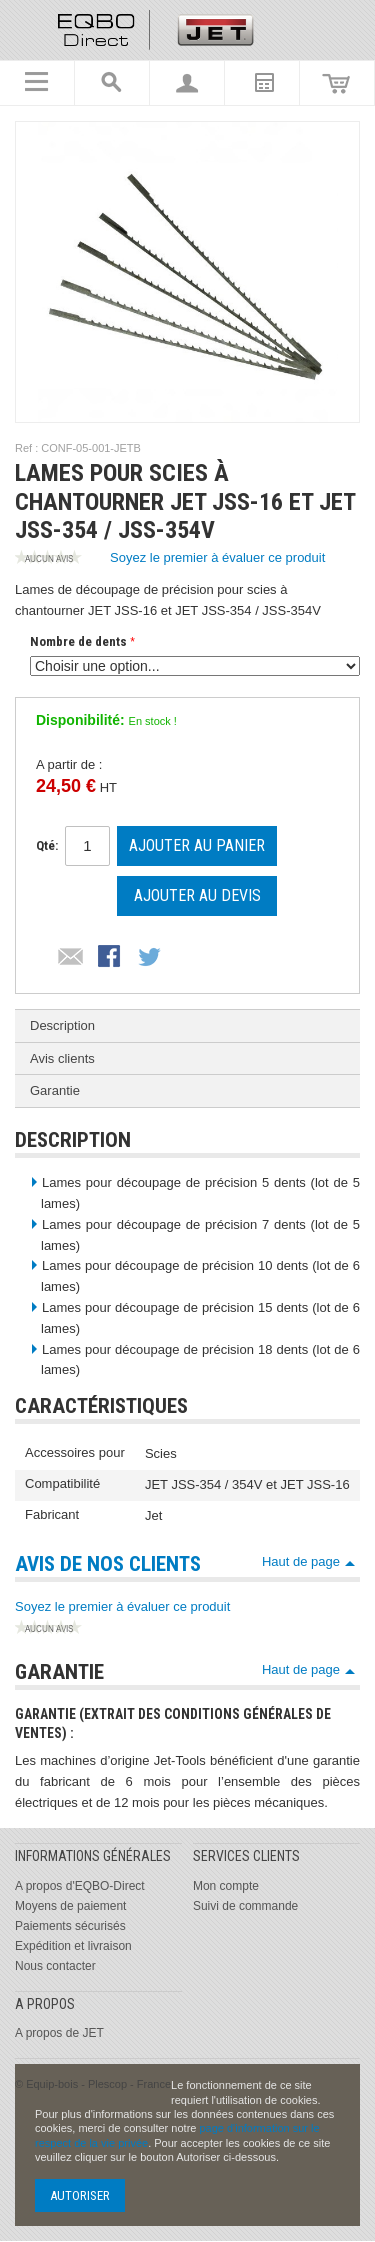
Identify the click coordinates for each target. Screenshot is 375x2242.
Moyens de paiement (70, 1906)
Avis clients (62, 1058)
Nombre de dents (78, 641)
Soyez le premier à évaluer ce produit (170, 559)
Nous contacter (55, 1966)
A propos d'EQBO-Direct (80, 1886)
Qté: (47, 845)
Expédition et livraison (73, 1946)
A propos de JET (59, 2033)
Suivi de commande (245, 1906)
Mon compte (226, 1886)
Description (62, 1025)
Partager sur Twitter (151, 958)
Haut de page (301, 1561)
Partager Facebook (111, 958)
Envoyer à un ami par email (71, 958)
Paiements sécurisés (70, 1926)
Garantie (55, 1090)
